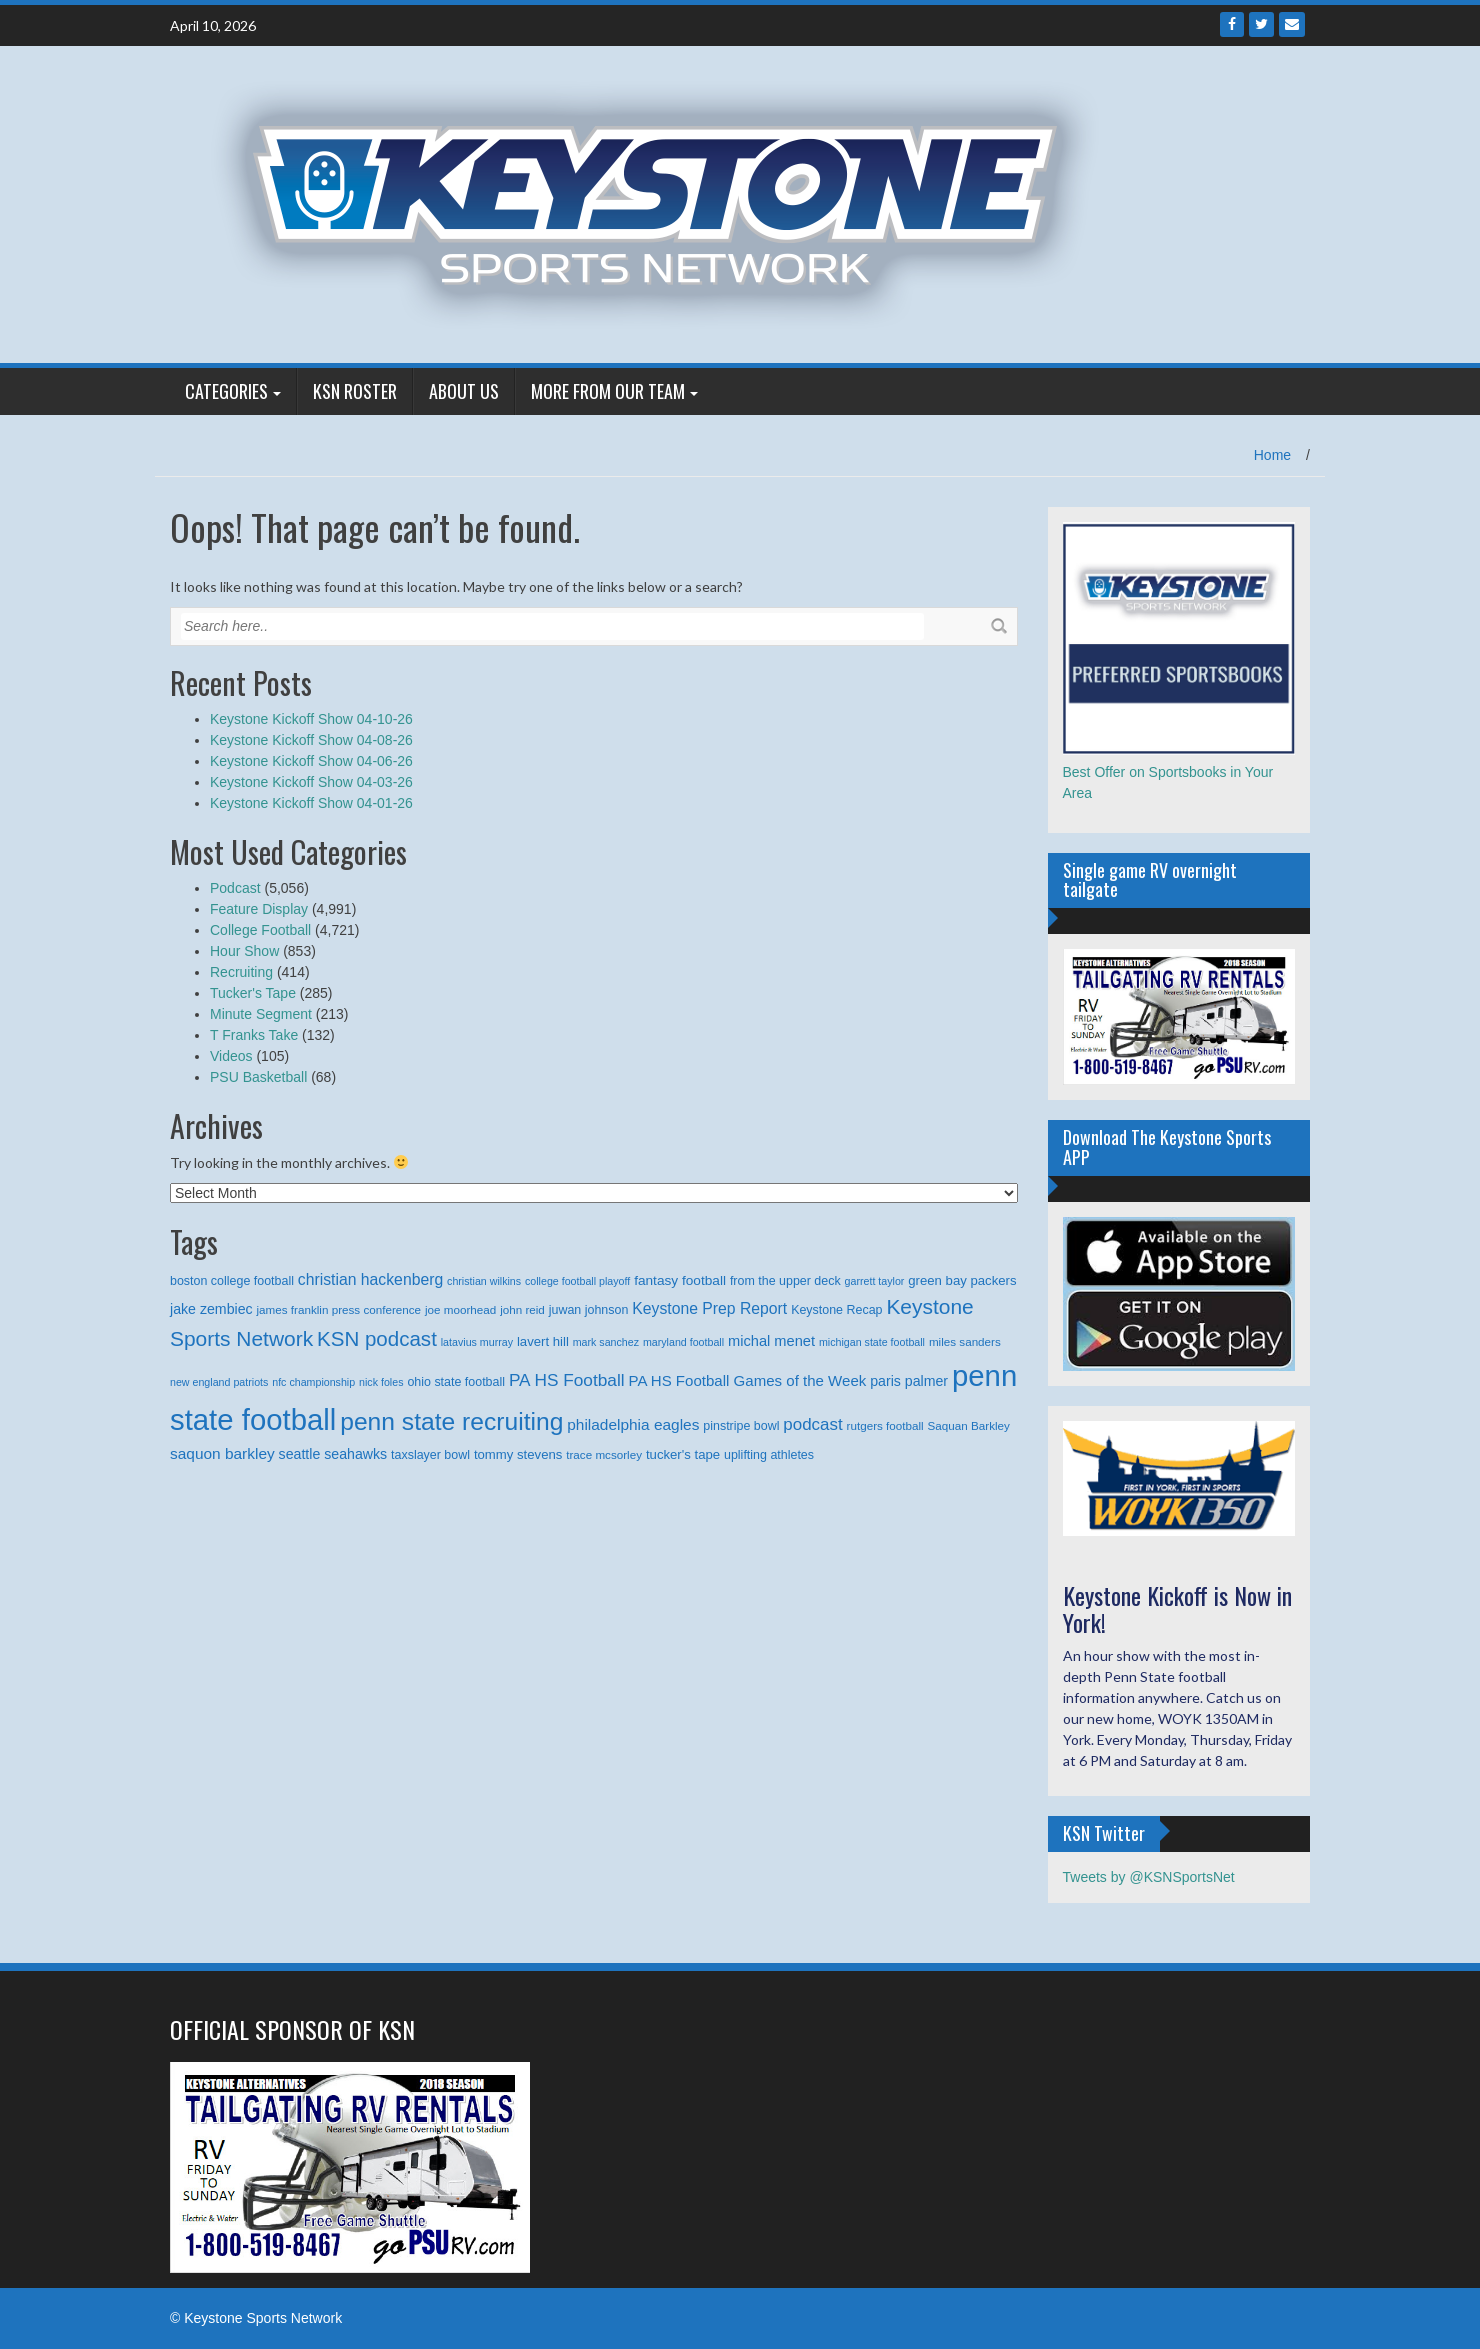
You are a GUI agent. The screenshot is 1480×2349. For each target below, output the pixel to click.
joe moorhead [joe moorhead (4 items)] (460, 1309)
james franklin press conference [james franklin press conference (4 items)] (339, 1309)
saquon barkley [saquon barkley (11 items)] (222, 1453)
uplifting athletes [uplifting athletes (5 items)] (769, 1455)
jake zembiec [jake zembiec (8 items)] (211, 1309)
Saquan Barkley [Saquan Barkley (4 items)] (969, 1425)
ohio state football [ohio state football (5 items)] (456, 1382)
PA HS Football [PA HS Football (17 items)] (567, 1380)
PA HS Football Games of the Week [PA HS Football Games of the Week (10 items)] (747, 1380)
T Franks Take (254, 1035)
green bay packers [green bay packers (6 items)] (962, 1280)
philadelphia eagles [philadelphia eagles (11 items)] (633, 1424)
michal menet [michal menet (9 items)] (771, 1341)
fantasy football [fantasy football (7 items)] (680, 1280)
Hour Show (244, 951)
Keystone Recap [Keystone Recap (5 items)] (836, 1310)
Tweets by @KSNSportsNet (1149, 1877)
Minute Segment (261, 1014)
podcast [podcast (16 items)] (812, 1424)
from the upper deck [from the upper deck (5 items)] (785, 1281)
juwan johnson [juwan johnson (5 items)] (589, 1310)
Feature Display (259, 909)
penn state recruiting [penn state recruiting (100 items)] (451, 1421)
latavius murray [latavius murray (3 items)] (477, 1342)
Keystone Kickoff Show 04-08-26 (311, 740)
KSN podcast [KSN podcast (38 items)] (377, 1338)
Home (1272, 455)
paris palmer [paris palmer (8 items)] (909, 1381)
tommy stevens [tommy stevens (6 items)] (518, 1454)
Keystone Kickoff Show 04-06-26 (311, 761)
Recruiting (241, 972)
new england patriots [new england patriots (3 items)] (219, 1382)
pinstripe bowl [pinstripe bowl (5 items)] (741, 1426)
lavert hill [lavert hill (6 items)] (543, 1341)
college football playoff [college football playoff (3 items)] (577, 1281)
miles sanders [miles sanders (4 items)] (965, 1341)
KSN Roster (355, 391)
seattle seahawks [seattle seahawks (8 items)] (333, 1454)
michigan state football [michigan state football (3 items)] (872, 1342)
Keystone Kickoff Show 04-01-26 (311, 803)
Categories (226, 391)
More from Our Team (608, 391)
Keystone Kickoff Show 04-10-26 (311, 719)
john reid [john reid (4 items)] (522, 1309)
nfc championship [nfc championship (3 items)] (313, 1382)
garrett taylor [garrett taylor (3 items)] (875, 1281)
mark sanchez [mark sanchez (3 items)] (606, 1342)
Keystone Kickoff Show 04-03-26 (311, 782)
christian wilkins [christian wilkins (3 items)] (484, 1281)
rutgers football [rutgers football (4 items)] (885, 1425)
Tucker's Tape (253, 993)
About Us (464, 391)
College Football (260, 930)
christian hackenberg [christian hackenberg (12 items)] (370, 1279)
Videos (231, 1056)
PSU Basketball (258, 1077)
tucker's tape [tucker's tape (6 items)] (683, 1454)
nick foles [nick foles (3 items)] (381, 1382)
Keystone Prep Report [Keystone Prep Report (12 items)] (709, 1308)
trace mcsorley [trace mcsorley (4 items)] (604, 1454)
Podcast (235, 888)
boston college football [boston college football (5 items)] (232, 1281)
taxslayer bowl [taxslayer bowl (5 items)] (430, 1455)
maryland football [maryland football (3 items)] (683, 1342)
